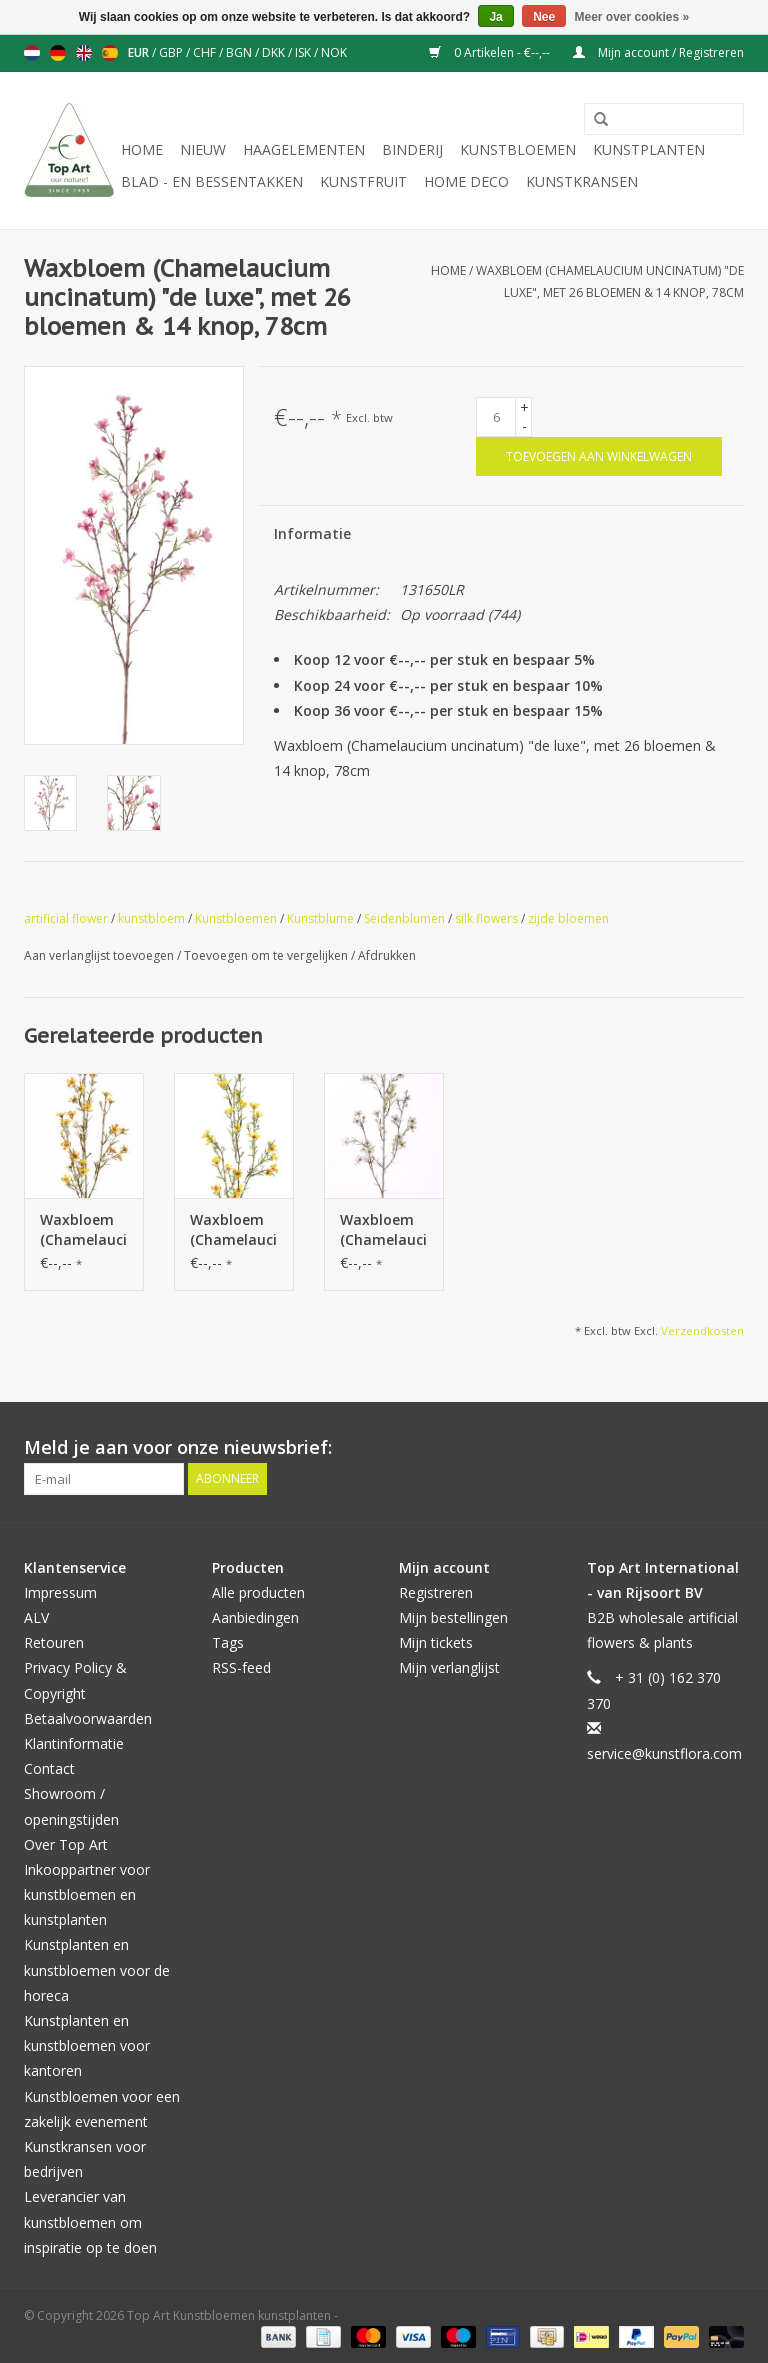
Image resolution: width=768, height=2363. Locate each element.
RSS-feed (241, 1667)
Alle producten (258, 1592)
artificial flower (66, 918)
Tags (228, 1642)
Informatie (312, 533)
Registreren (436, 1592)
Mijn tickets (436, 1642)
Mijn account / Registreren (658, 52)
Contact (49, 1768)
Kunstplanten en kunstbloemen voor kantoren (87, 2045)
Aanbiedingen (255, 1617)
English (84, 53)
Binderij (412, 149)
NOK (334, 52)
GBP (172, 52)
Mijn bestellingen (453, 1617)
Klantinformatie (74, 1743)
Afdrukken (387, 955)
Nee (544, 17)
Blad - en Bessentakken (212, 181)
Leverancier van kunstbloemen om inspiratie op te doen (90, 2221)
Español (110, 53)
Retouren (54, 1642)
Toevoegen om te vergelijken (267, 955)
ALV (36, 1617)
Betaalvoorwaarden (88, 1718)
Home (142, 149)
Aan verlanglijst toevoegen (100, 955)
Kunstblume (320, 918)
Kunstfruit (363, 181)
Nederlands (32, 53)
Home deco (466, 181)
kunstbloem (151, 918)
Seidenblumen (404, 918)
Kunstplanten (649, 149)
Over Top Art (66, 1844)
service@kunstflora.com (664, 1753)
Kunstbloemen (518, 149)
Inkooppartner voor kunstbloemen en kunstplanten (87, 1894)
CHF (206, 52)
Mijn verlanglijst (449, 1667)
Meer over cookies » (632, 17)
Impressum (60, 1592)
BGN (240, 52)
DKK (275, 52)
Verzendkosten (702, 1330)
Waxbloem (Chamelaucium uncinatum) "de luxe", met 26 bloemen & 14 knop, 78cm (84, 1230)
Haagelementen (304, 149)
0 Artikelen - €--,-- (491, 52)
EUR (140, 52)
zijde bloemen (568, 918)
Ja (495, 17)
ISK (304, 52)
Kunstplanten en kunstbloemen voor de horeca (97, 1969)
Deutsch (58, 53)
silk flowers (486, 918)
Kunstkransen (582, 181)
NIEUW (203, 149)
